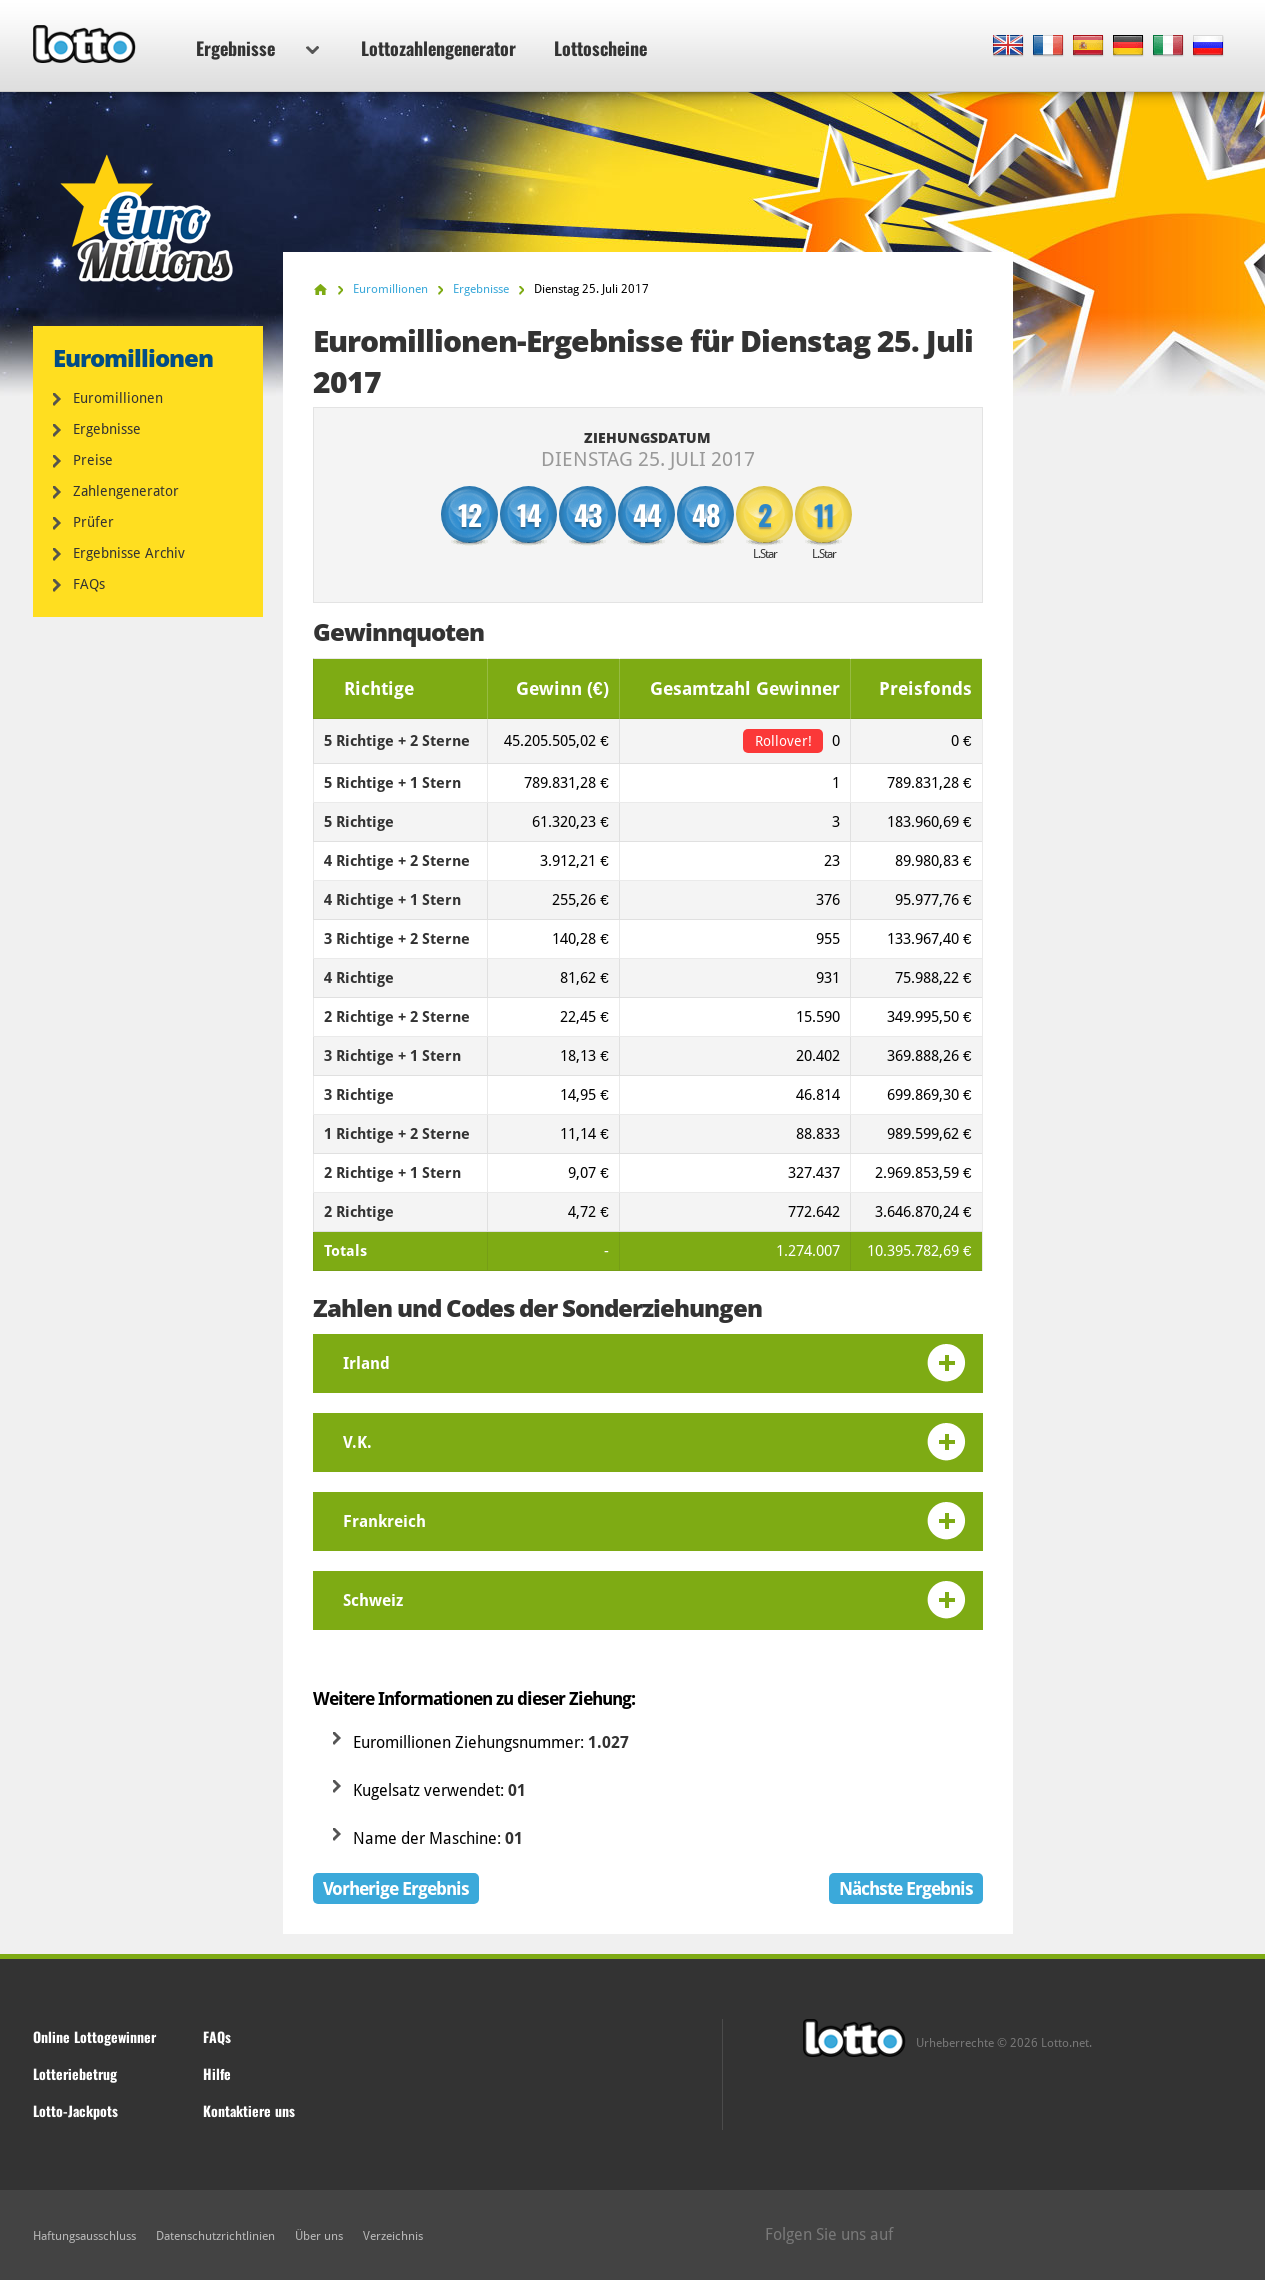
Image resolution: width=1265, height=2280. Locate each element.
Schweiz (373, 1600)
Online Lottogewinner (94, 2036)
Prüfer (93, 522)
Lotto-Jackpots (75, 2110)
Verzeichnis (393, 2236)
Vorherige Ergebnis (396, 1888)
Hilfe (217, 2073)
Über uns (319, 2236)
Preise (93, 460)
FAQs (89, 584)
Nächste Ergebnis (906, 1888)
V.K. (357, 1442)
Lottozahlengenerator (438, 48)
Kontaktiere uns (249, 2110)
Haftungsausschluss (84, 2236)
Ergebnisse (257, 48)
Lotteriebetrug (75, 2073)
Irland (366, 1363)
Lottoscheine (600, 48)
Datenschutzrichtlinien (215, 2236)
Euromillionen (118, 398)
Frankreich (384, 1521)
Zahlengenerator (126, 491)
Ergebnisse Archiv (129, 553)
